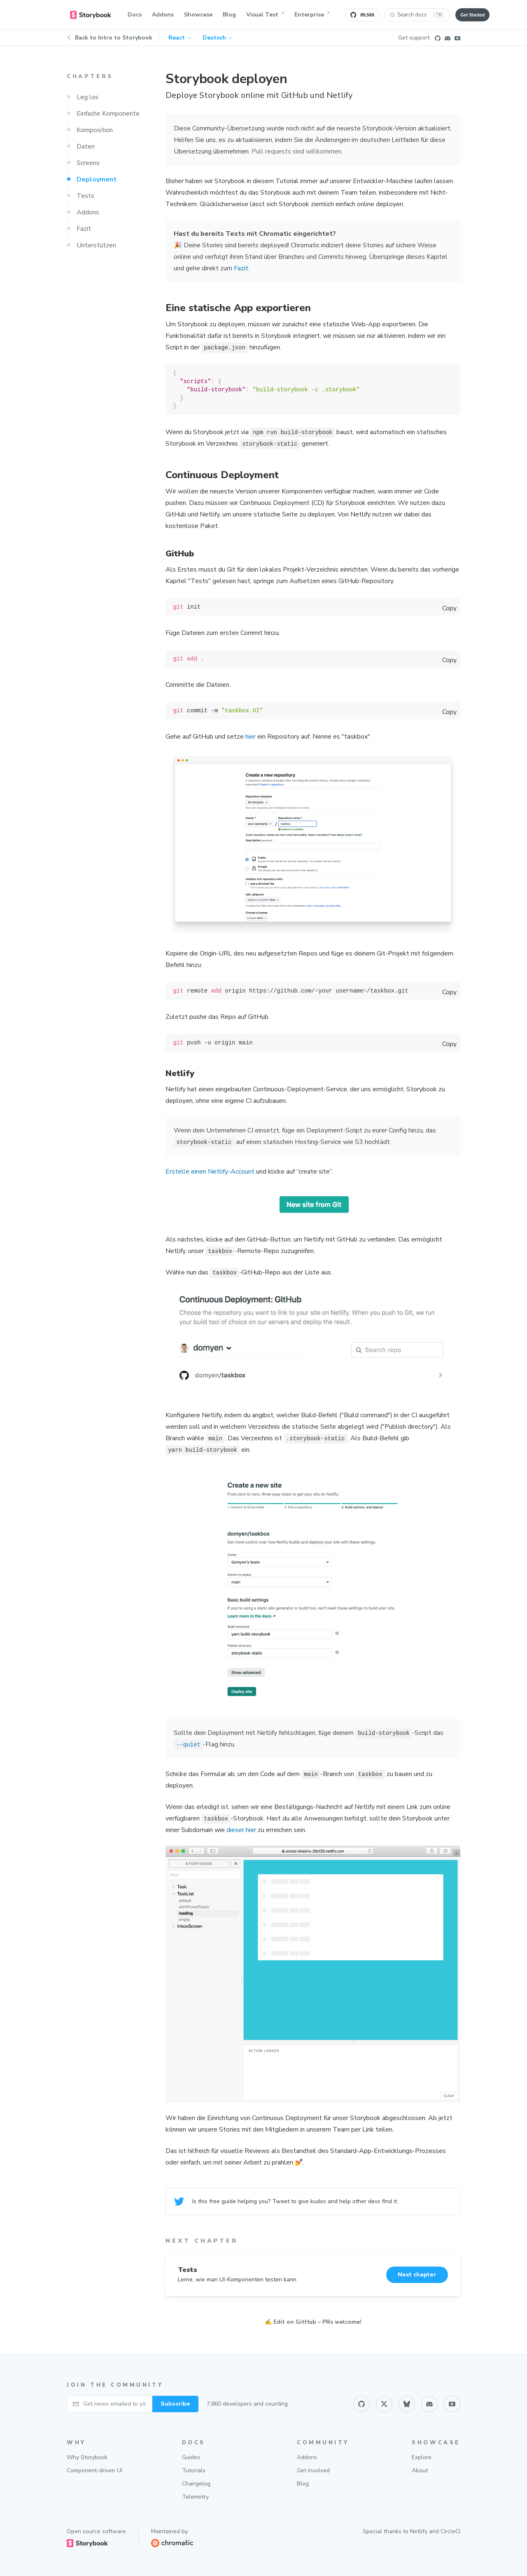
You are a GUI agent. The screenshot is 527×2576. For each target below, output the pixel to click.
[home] (90, 14)
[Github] (438, 38)
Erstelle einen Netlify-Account (210, 1171)
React (179, 38)
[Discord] (447, 38)
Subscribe (175, 2404)
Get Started (472, 14)
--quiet (188, 1744)
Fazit (241, 268)
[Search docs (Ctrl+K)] (417, 14)
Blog (229, 15)
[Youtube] (457, 38)
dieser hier (241, 1829)
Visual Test (265, 15)
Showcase (198, 15)
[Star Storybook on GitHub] (362, 14)
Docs (135, 15)
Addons (163, 15)
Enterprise (312, 15)
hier (250, 736)
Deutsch (217, 38)
